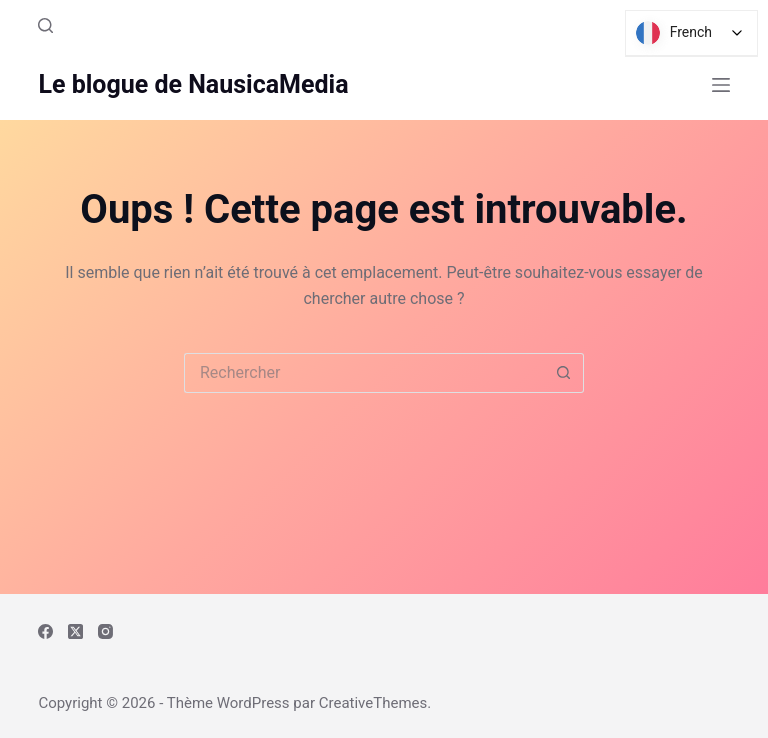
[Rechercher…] (364, 373)
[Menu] (721, 85)
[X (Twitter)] (75, 631)
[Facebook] (45, 631)
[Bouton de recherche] (564, 373)
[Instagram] (105, 631)
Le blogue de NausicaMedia (193, 84)
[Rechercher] (45, 25)
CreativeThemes (373, 703)
